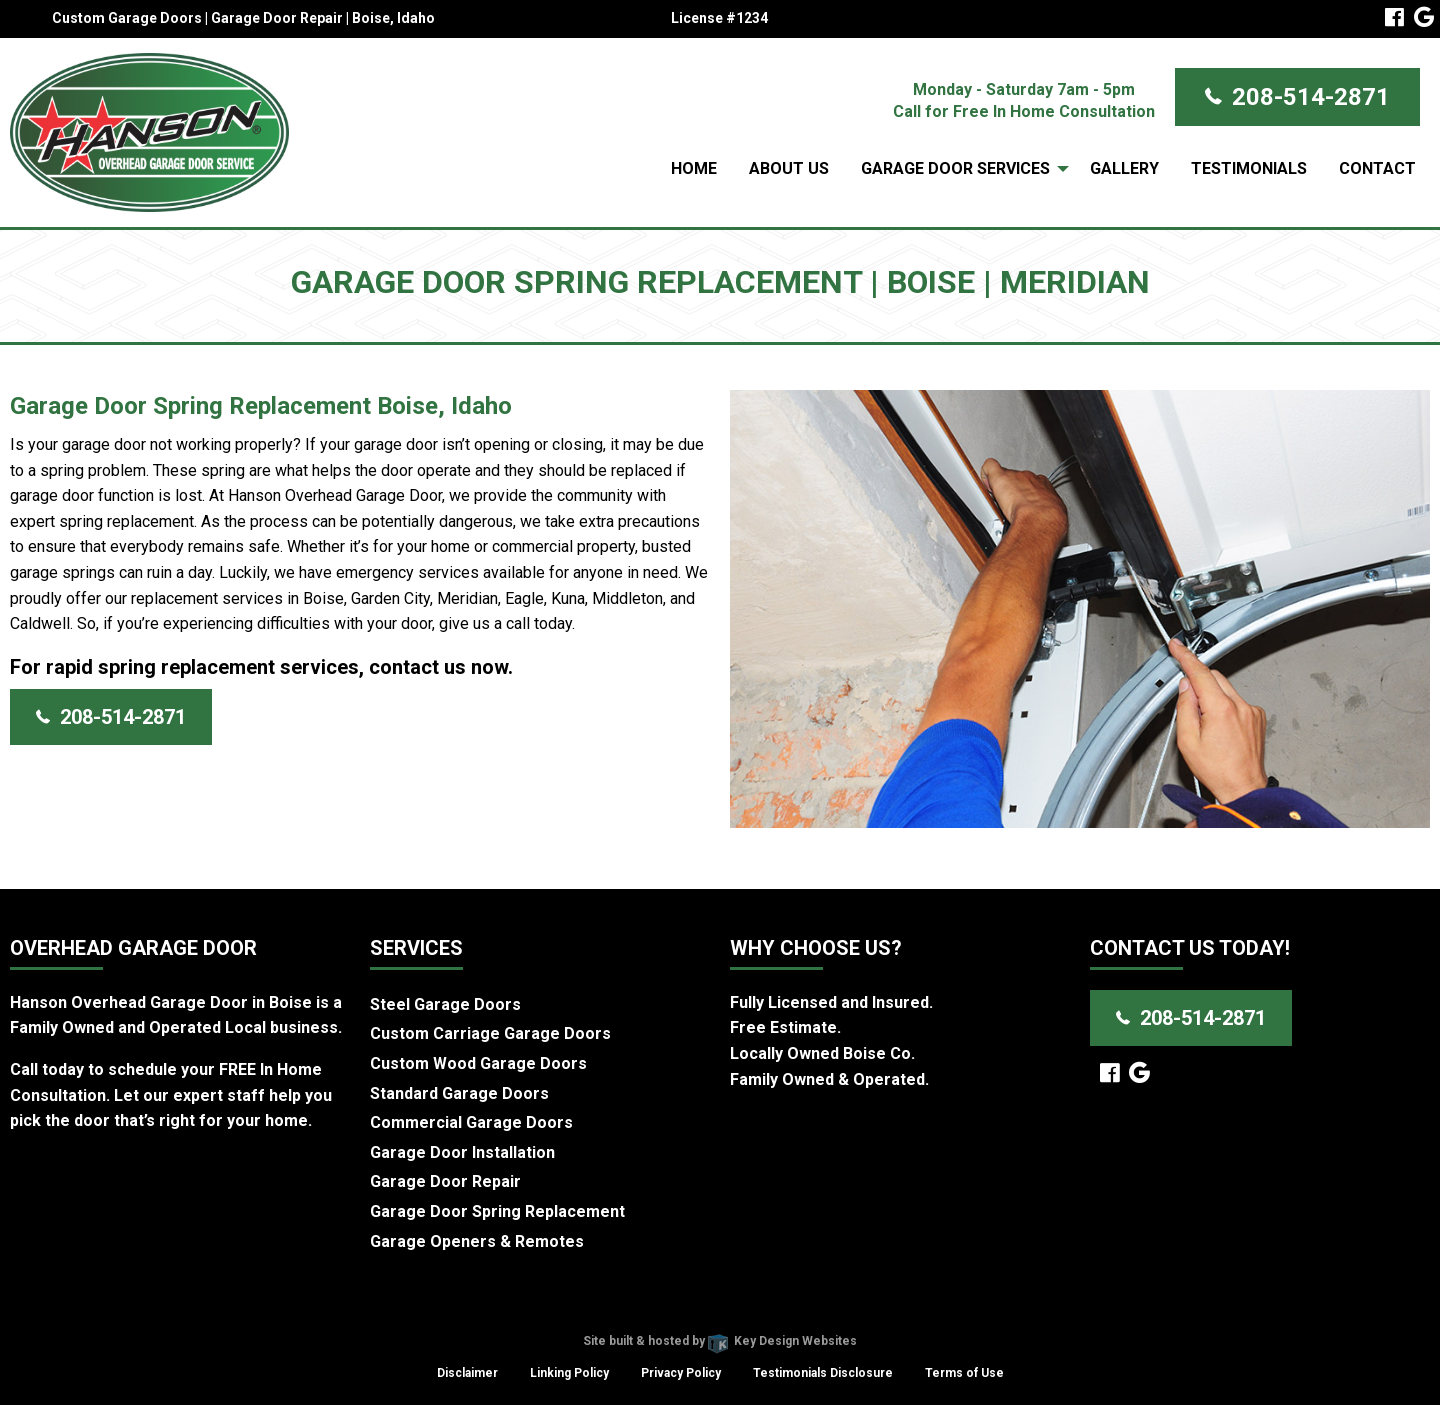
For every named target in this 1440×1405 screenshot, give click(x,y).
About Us (789, 168)
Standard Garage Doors (459, 1093)
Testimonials (1249, 168)
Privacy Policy (681, 1373)
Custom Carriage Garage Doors (490, 1033)
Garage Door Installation (462, 1152)
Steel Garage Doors (445, 1004)
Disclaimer (467, 1373)
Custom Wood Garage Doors (478, 1063)
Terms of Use (964, 1373)
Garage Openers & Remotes (477, 1241)
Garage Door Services (955, 168)
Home (694, 168)
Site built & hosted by (720, 1341)
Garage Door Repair (445, 1181)
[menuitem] (694, 169)
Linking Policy (569, 1373)
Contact (1377, 168)
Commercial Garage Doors (471, 1122)
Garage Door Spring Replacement (497, 1211)
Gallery (1124, 168)
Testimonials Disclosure (823, 1373)
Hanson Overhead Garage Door (648, 1316)
